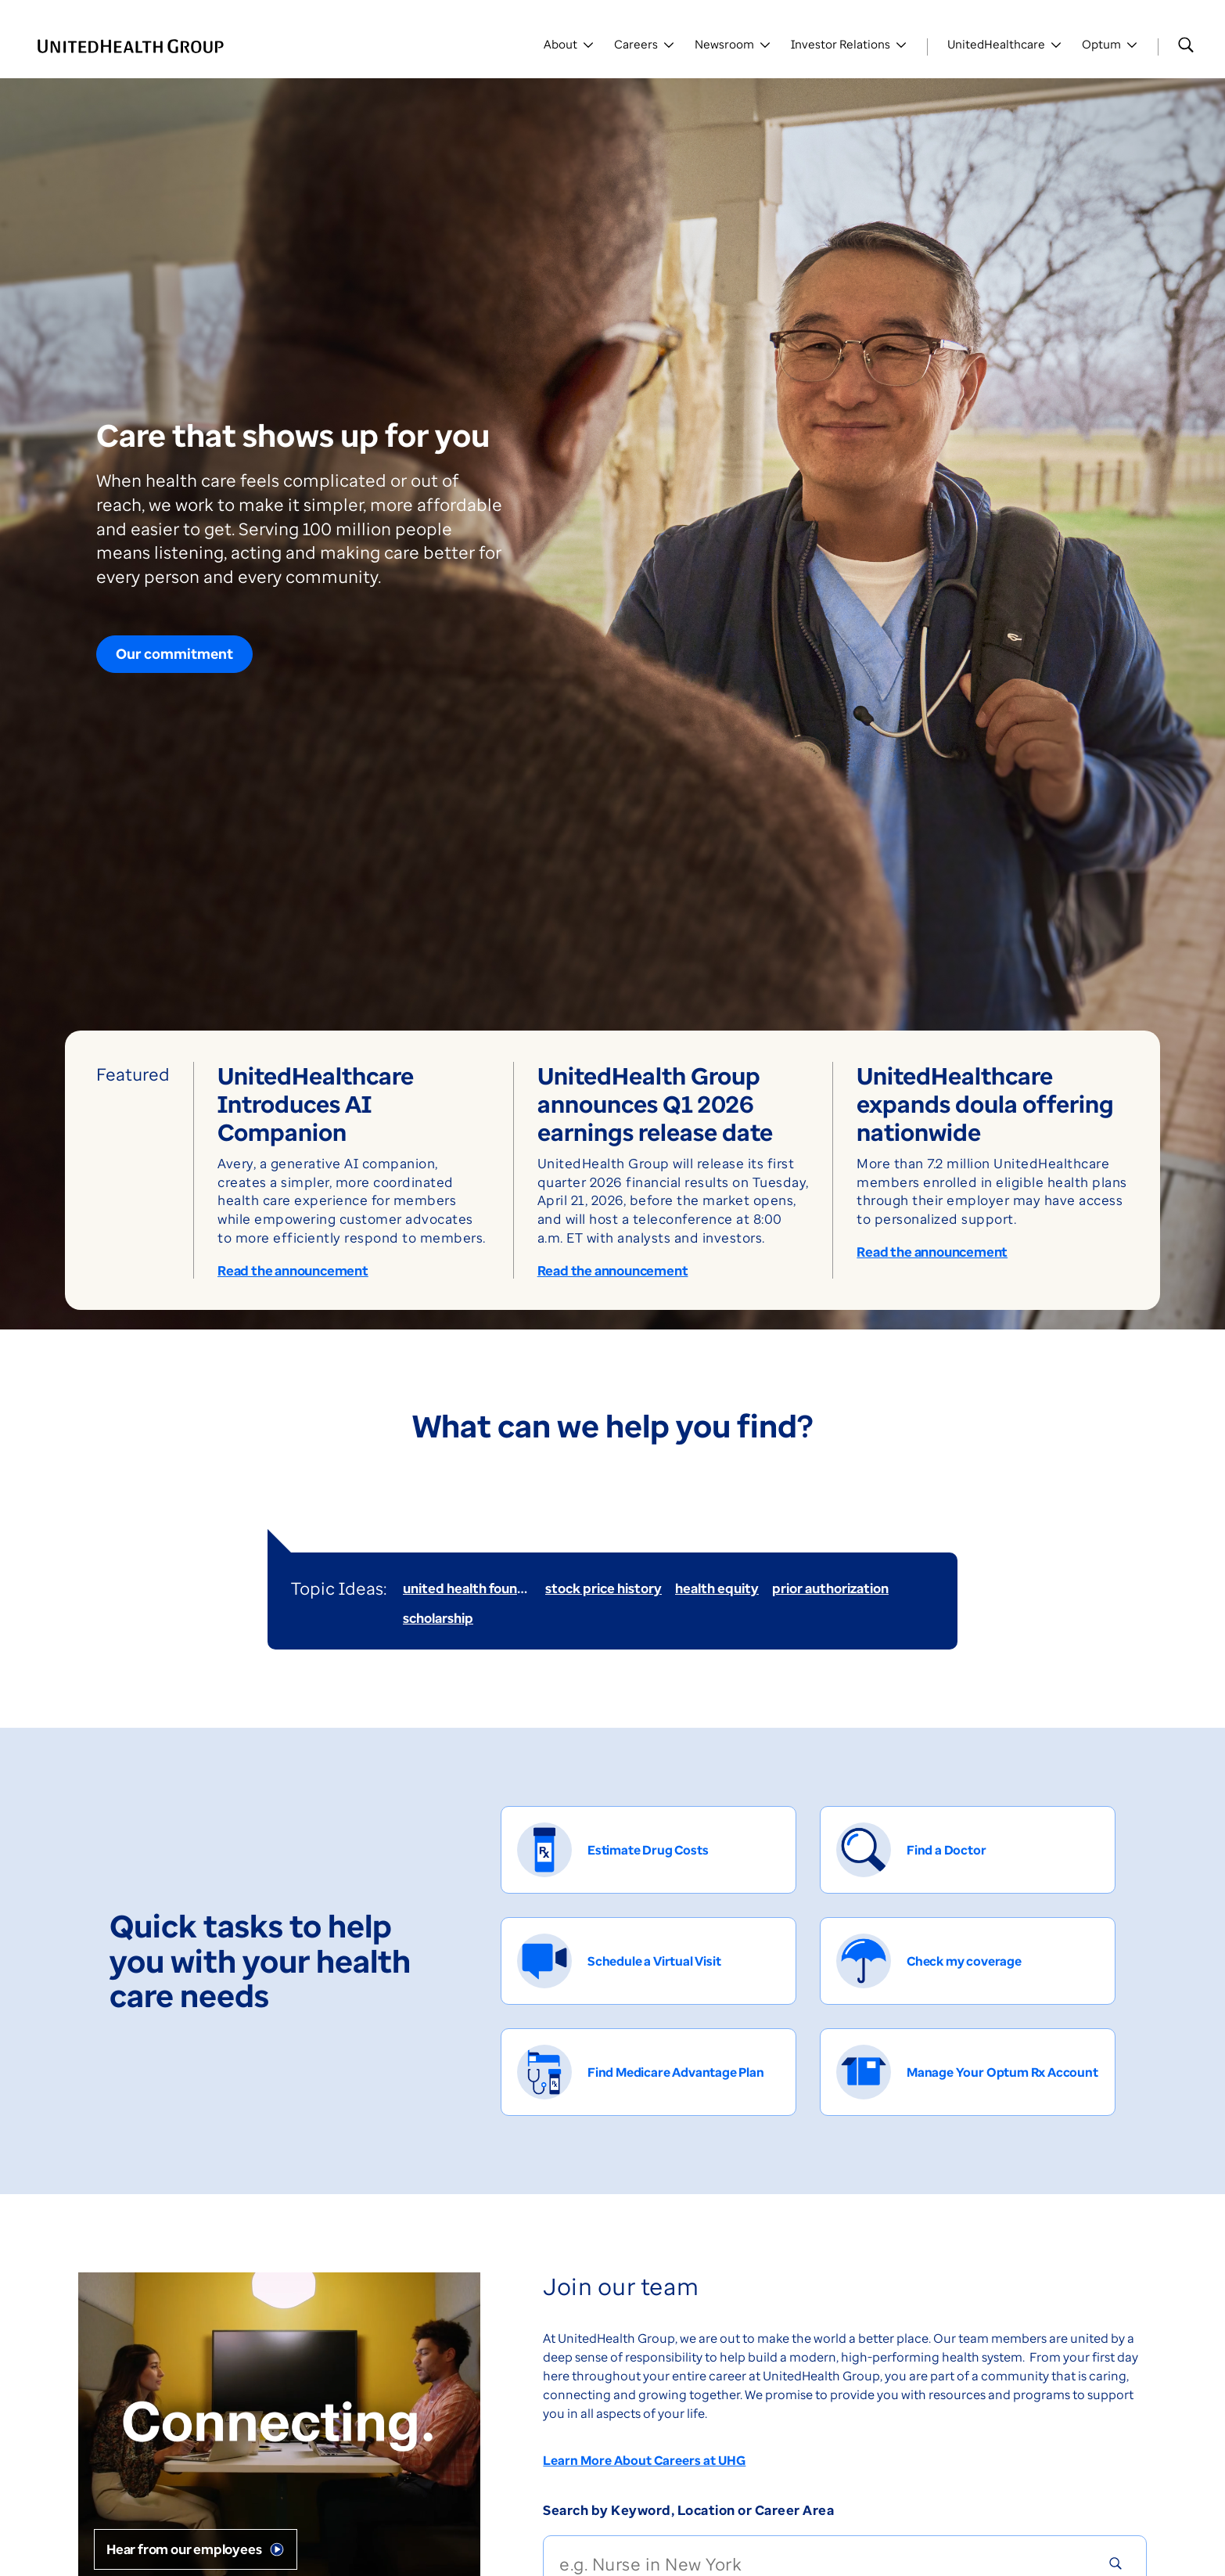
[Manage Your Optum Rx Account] (967, 2072)
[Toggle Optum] (1110, 47)
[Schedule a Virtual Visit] (648, 1961)
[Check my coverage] (967, 1961)
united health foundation (480, 1588)
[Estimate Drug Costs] (648, 1850)
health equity (717, 1588)
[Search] (1186, 44)
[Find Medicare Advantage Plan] (648, 2072)
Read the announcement (292, 1271)
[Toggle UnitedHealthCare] (1004, 47)
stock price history (603, 1588)
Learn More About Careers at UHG (644, 2460)
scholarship (438, 1618)
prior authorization (830, 1588)
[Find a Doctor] (967, 1850)
